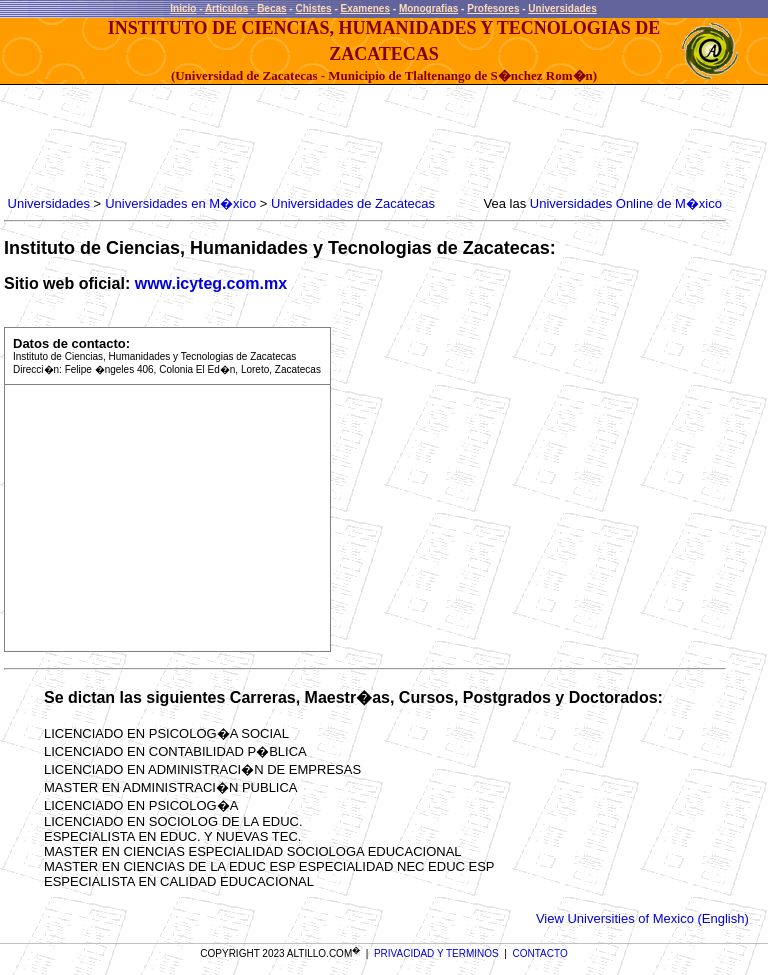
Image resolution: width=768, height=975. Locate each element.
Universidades (562, 8)
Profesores (493, 8)
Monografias (428, 8)
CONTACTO (540, 953)
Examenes (365, 8)
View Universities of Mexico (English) (642, 918)
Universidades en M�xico (180, 203)
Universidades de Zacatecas (353, 203)
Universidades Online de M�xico (626, 203)
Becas (271, 8)
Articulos (226, 8)
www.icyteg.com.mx (211, 283)
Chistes (313, 8)
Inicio (183, 8)
